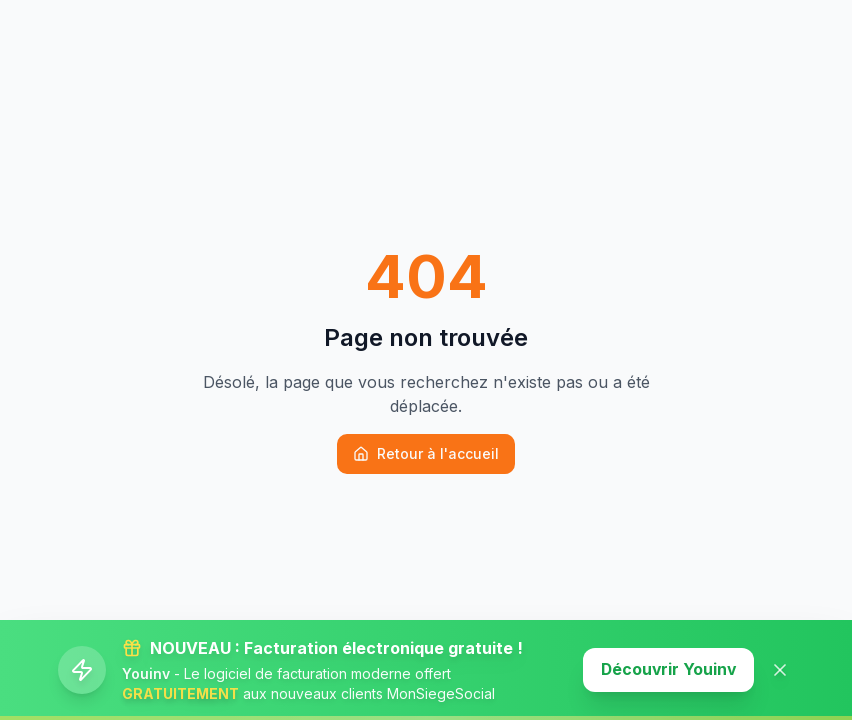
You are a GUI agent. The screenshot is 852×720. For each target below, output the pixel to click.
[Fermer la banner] (780, 670)
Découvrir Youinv (667, 670)
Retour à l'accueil (426, 453)
